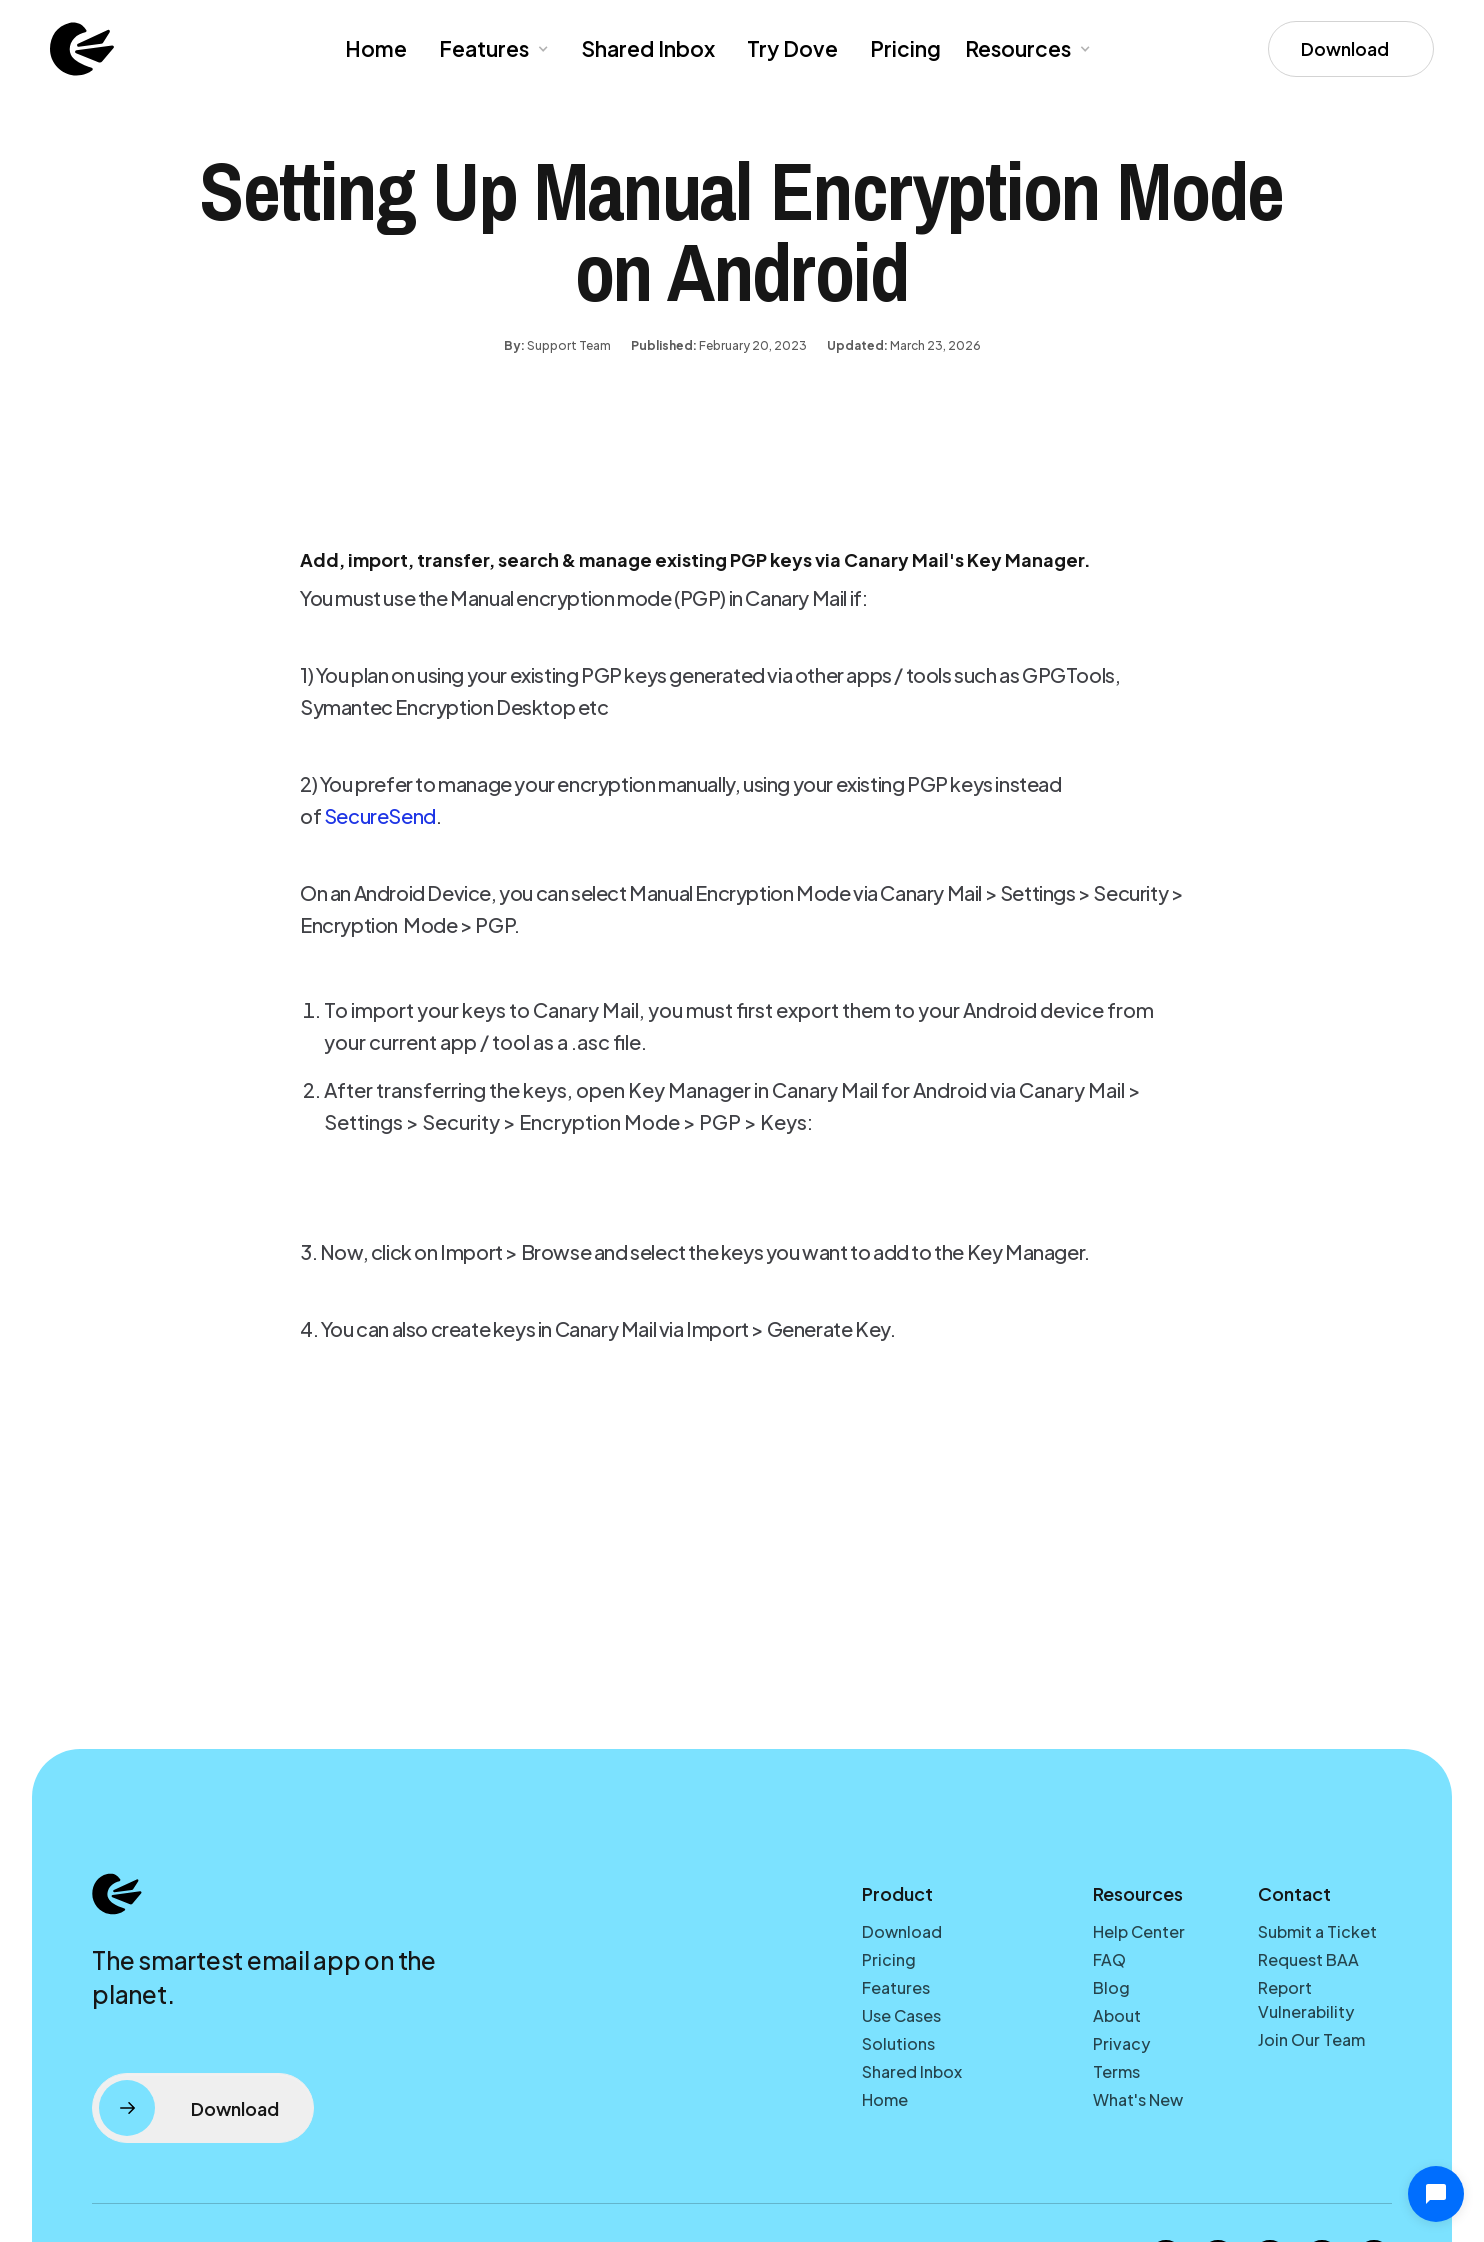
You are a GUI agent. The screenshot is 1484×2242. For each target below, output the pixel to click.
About (1117, 2015)
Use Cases (901, 2015)
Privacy (1121, 2043)
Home (376, 48)
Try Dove (792, 48)
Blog (1111, 1987)
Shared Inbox (648, 48)
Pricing (905, 48)
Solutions (898, 2043)
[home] (82, 49)
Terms (1116, 2071)
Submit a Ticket (1317, 1931)
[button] (492, 49)
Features (896, 1987)
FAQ (1109, 1959)
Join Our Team (1311, 2039)
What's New (1138, 2099)
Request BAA (1308, 1959)
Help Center (1139, 1931)
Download (902, 1931)
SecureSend (380, 815)
